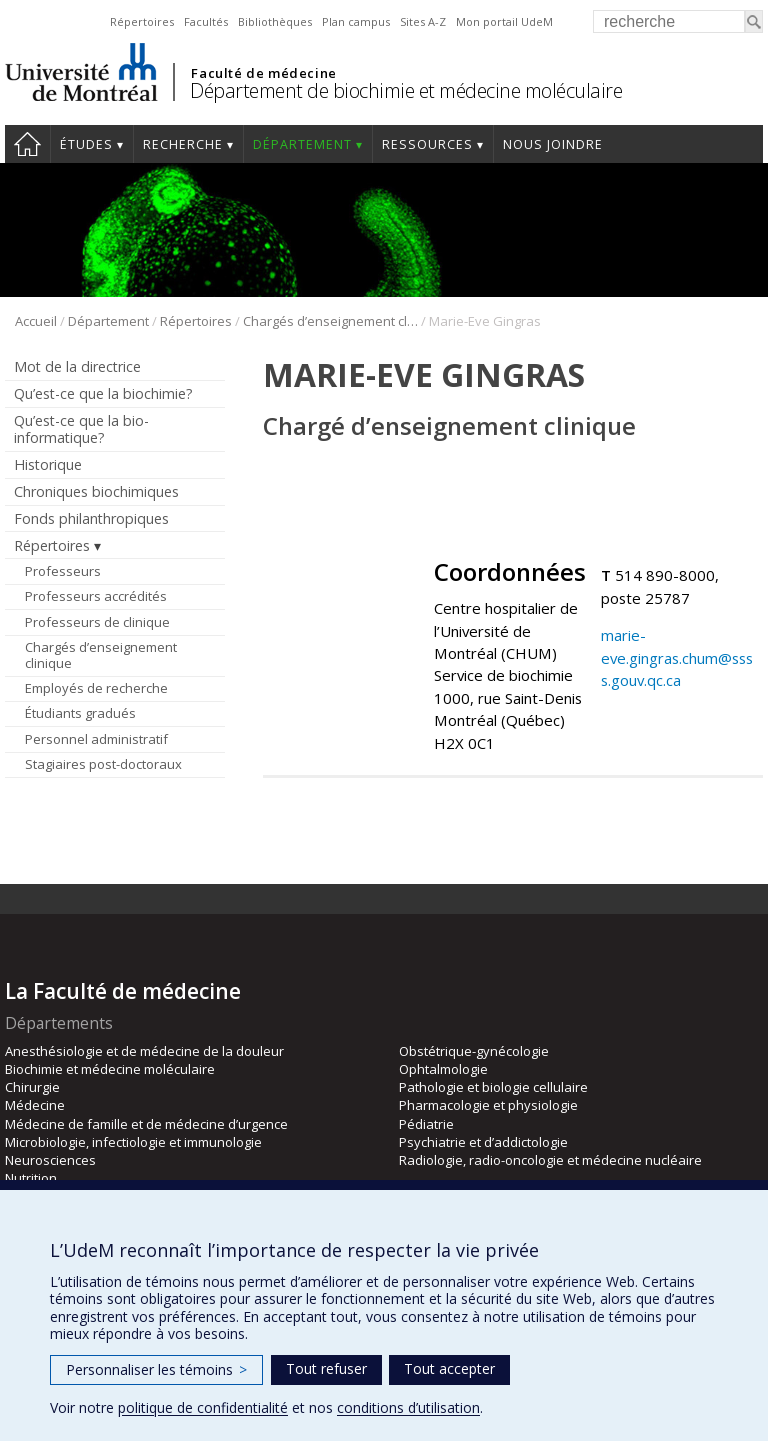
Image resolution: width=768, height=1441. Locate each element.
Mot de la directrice (77, 366)
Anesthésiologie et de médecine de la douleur (144, 1051)
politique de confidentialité (203, 1407)
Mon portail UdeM (504, 21)
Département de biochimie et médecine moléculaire (406, 90)
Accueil (27, 144)
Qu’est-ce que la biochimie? (103, 393)
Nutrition (31, 1178)
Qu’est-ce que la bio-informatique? (81, 429)
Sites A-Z (423, 21)
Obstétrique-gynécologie (474, 1051)
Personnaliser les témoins (156, 1369)
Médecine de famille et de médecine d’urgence (146, 1124)
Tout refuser (326, 1368)
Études (86, 144)
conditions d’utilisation (408, 1407)
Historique (48, 464)
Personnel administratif (96, 739)
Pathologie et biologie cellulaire (493, 1087)
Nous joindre (553, 144)
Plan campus (356, 21)
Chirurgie (32, 1087)
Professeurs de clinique (97, 622)
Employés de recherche (96, 688)
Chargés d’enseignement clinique (330, 321)
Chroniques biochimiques (96, 491)
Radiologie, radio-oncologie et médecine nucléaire (550, 1160)
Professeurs (63, 571)
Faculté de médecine (263, 73)
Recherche (183, 144)
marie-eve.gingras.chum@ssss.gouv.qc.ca (677, 657)
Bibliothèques (275, 21)
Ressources (427, 144)
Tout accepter (449, 1368)
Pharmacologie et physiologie (488, 1105)
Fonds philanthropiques (91, 518)
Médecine (35, 1105)
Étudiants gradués (80, 713)
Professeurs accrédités (96, 596)
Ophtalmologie (443, 1069)
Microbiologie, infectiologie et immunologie (133, 1142)
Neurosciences (50, 1160)
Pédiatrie (426, 1124)
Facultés (206, 21)
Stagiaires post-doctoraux (103, 764)
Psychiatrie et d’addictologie (483, 1142)
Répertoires (142, 21)
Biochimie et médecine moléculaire (110, 1069)
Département (302, 144)
